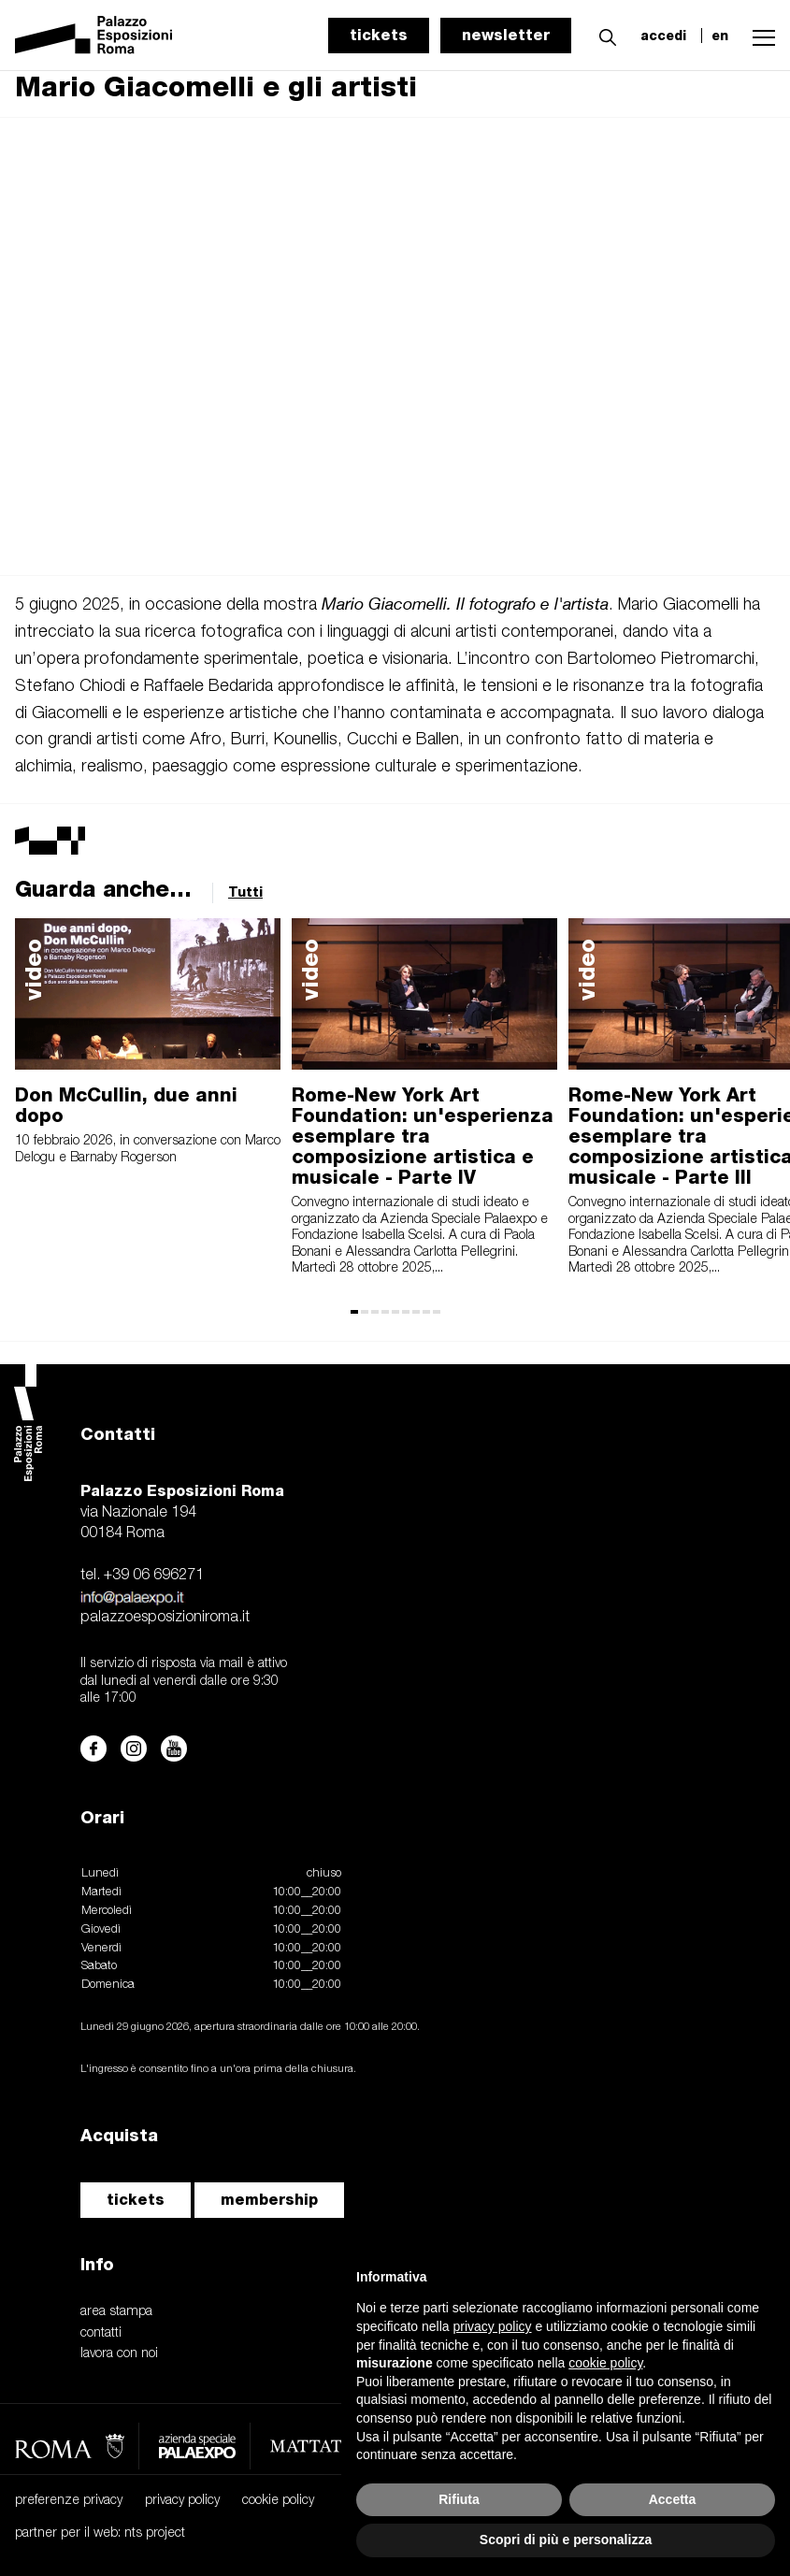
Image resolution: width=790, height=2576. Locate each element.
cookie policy (278, 2501)
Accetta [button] (673, 2499)
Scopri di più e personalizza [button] (566, 2539)
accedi (663, 35)
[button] (603, 34)
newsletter (506, 35)
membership (269, 2200)
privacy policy (182, 2501)
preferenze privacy (68, 2501)
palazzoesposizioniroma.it (165, 1617)
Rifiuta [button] (459, 2499)
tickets (379, 35)
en (719, 35)
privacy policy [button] (492, 2326)
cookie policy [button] (605, 2362)
